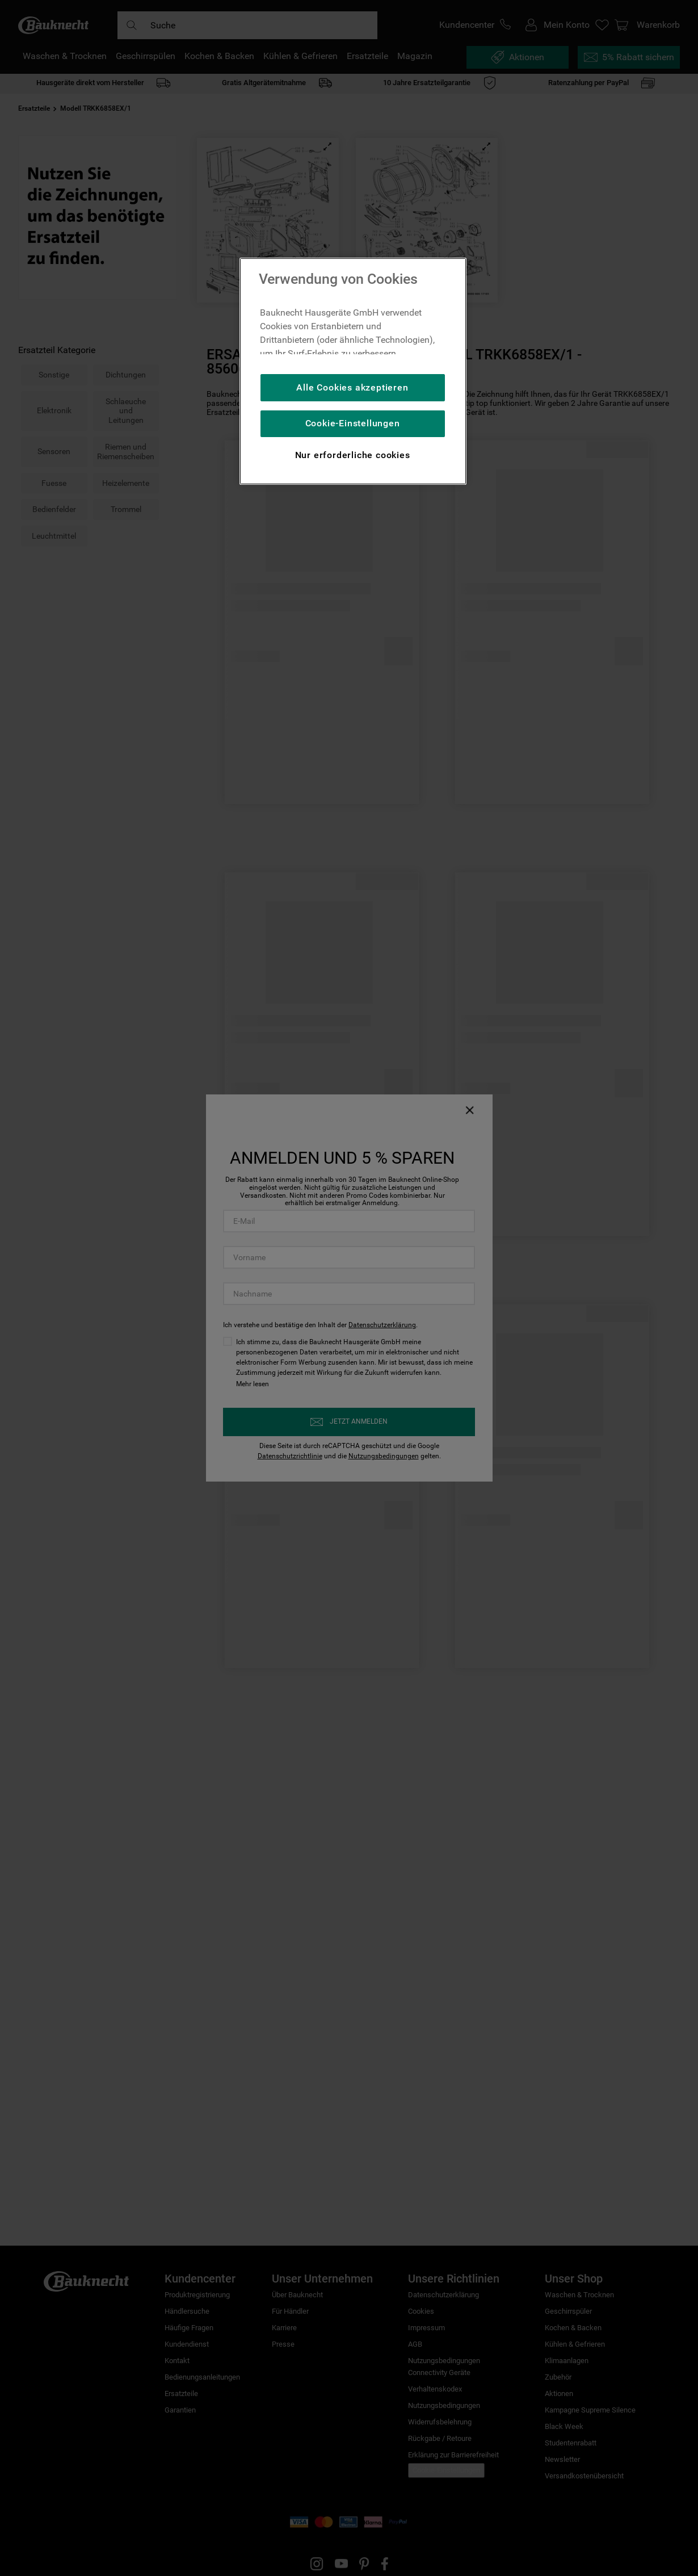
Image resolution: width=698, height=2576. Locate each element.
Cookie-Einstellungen (352, 423)
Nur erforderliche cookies (352, 455)
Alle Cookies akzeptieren (352, 387)
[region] (352, 371)
